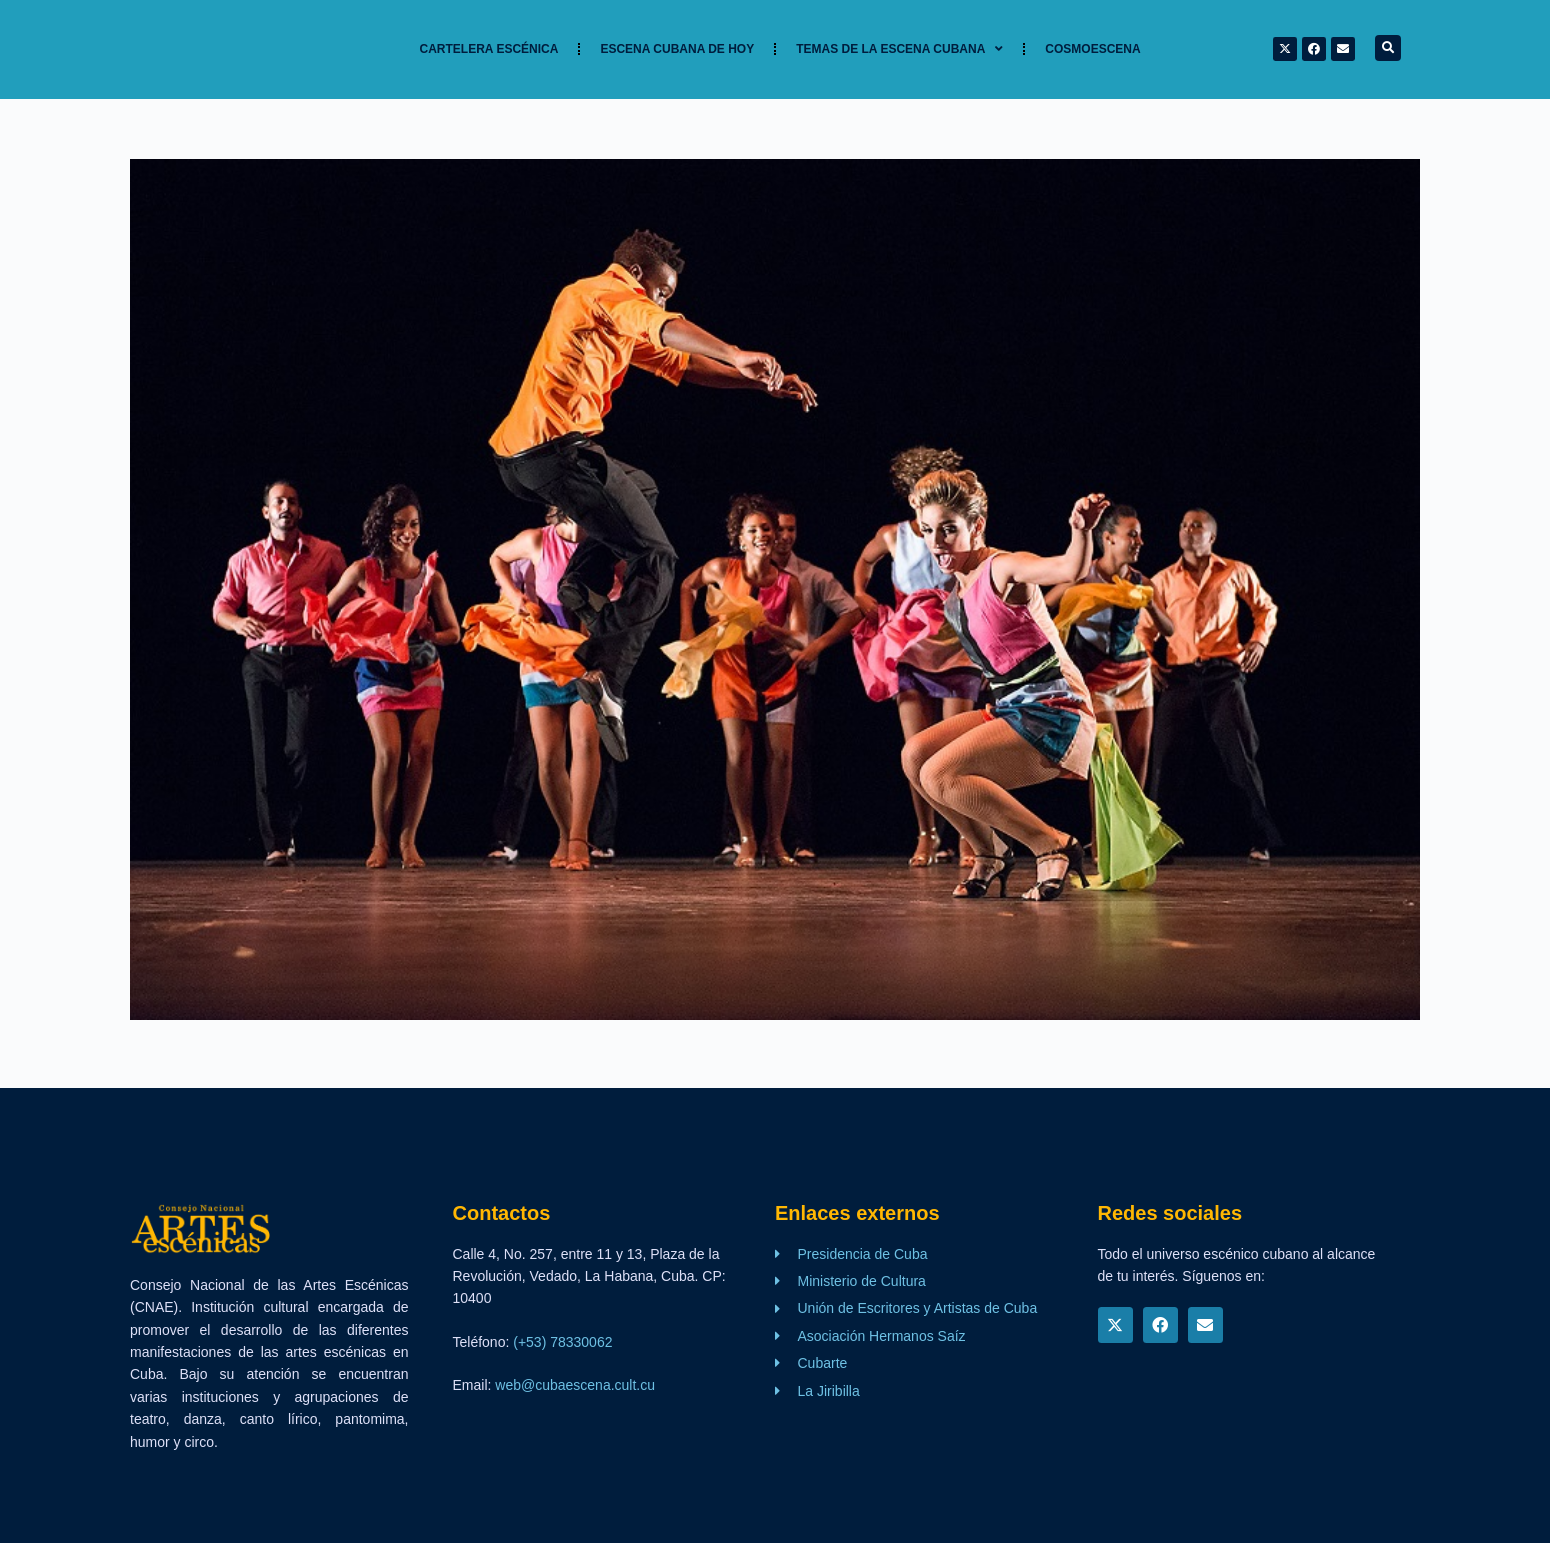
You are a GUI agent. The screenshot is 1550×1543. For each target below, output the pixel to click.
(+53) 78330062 (562, 1342)
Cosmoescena (1092, 49)
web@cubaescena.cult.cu (575, 1385)
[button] (1388, 48)
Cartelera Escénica (489, 49)
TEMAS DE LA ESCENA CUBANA (899, 49)
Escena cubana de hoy (677, 49)
